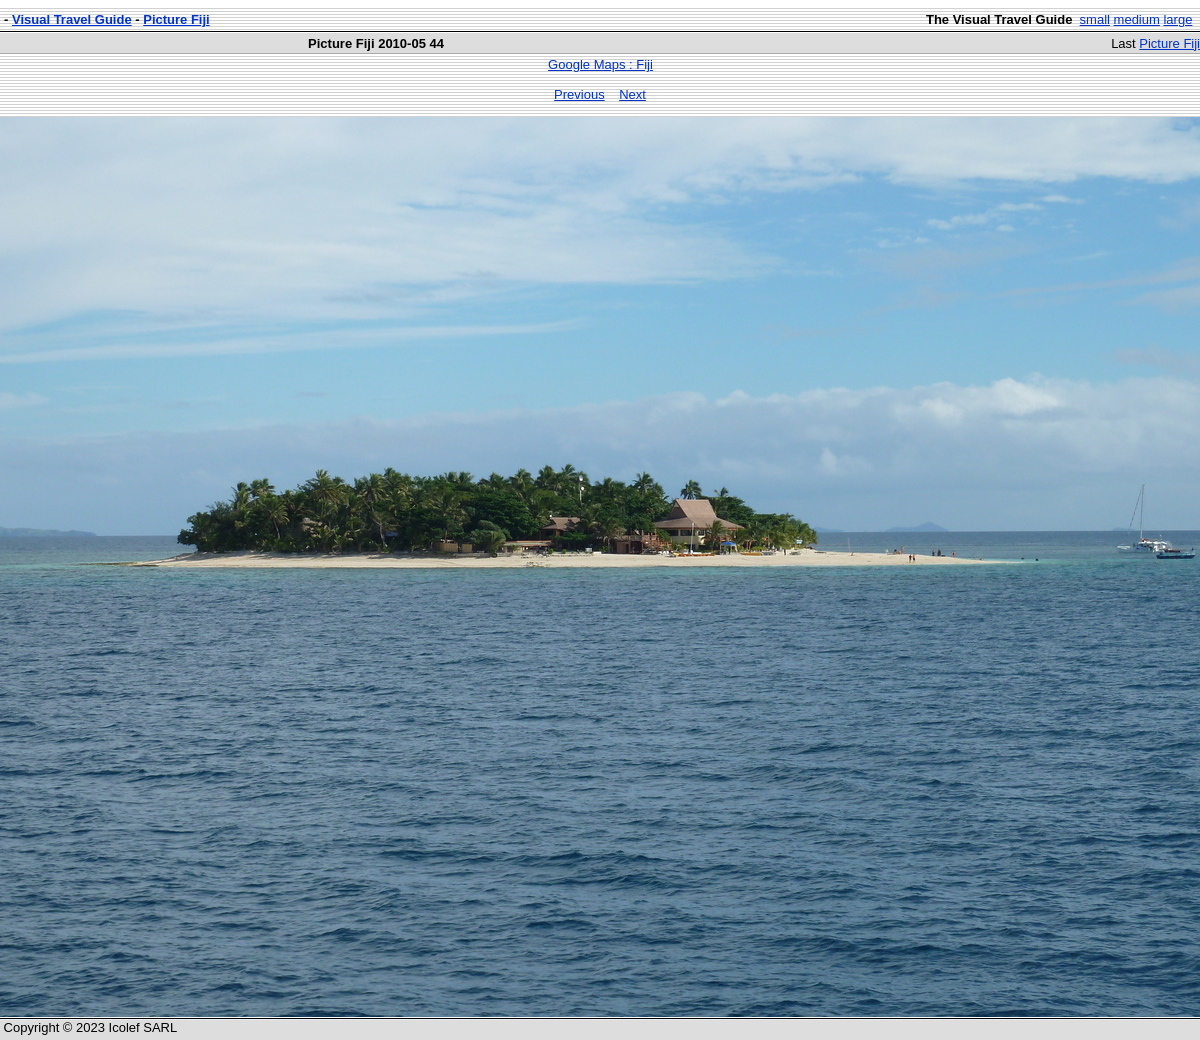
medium (1137, 19)
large (1177, 19)
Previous (579, 94)
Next (632, 94)
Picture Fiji (176, 19)
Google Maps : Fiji (600, 64)
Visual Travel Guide (72, 19)
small (1095, 19)
